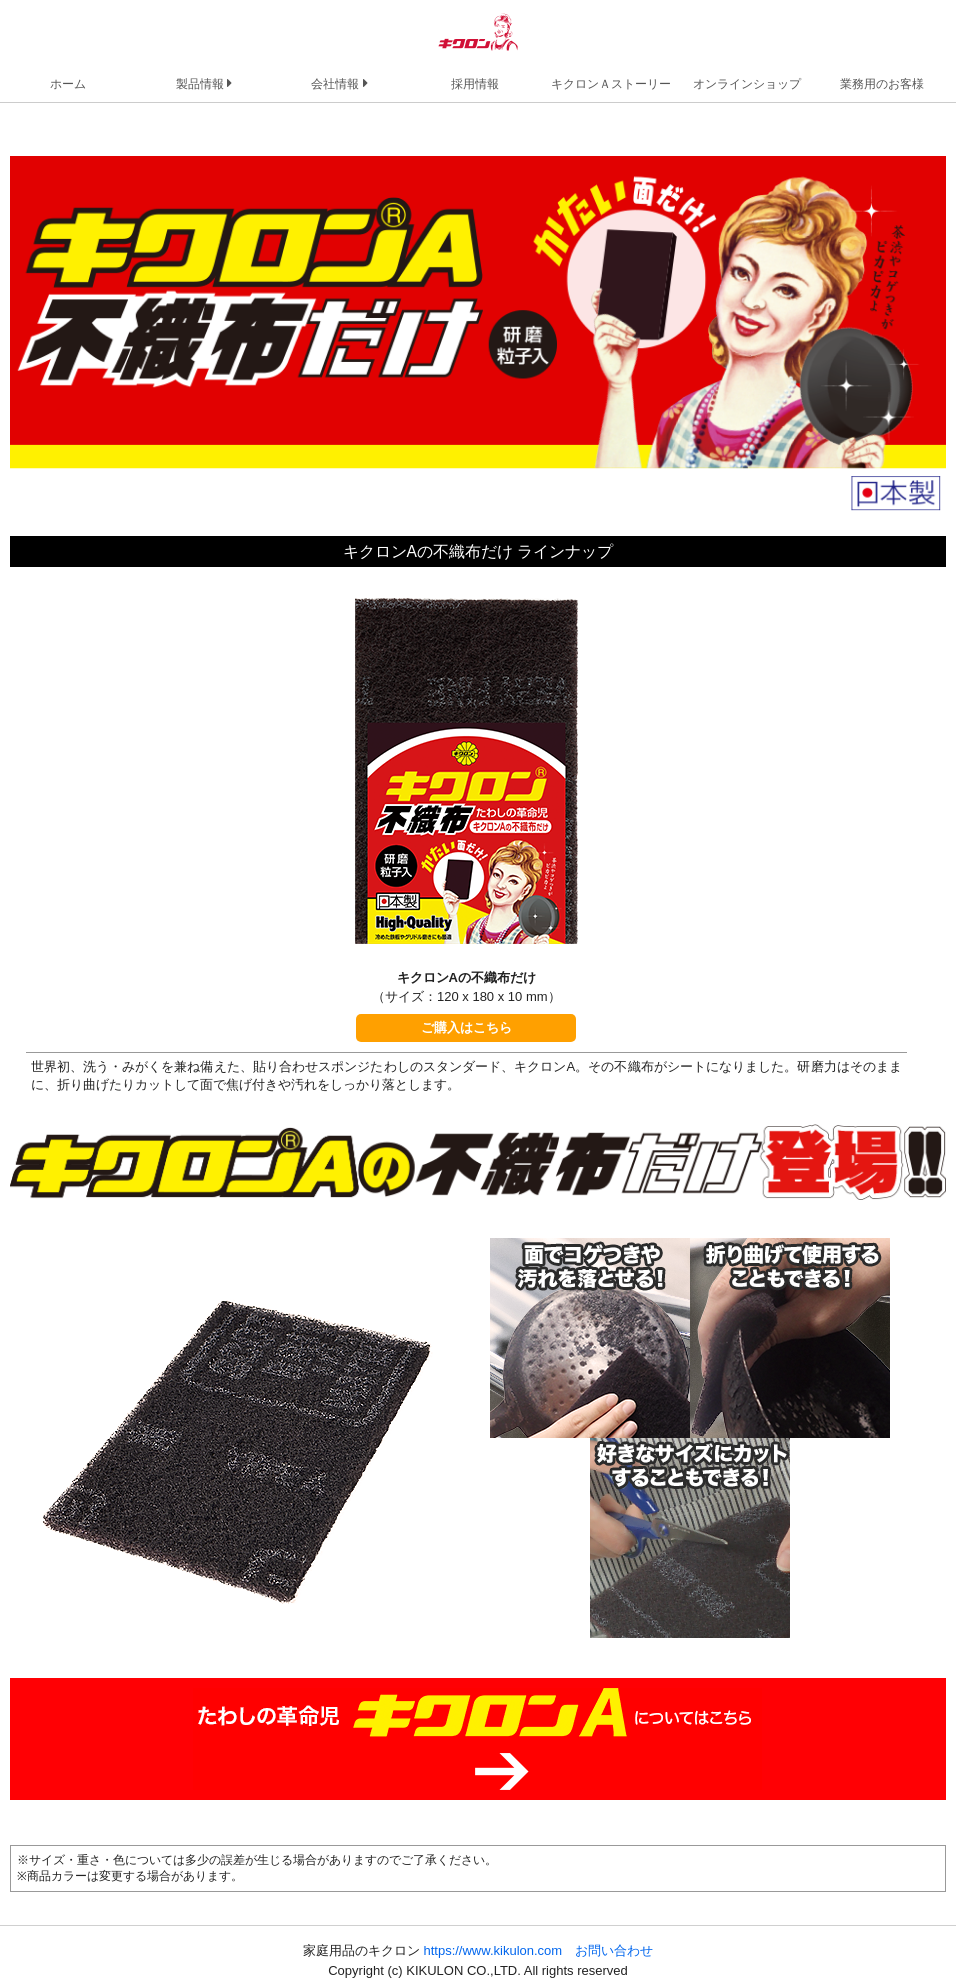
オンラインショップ (747, 83)
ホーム (68, 83)
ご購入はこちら (466, 1027)
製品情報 (204, 83)
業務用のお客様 (882, 83)
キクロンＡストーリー (611, 83)
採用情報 (475, 83)
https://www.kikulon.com (492, 1950)
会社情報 (339, 83)
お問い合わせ (614, 1950)
